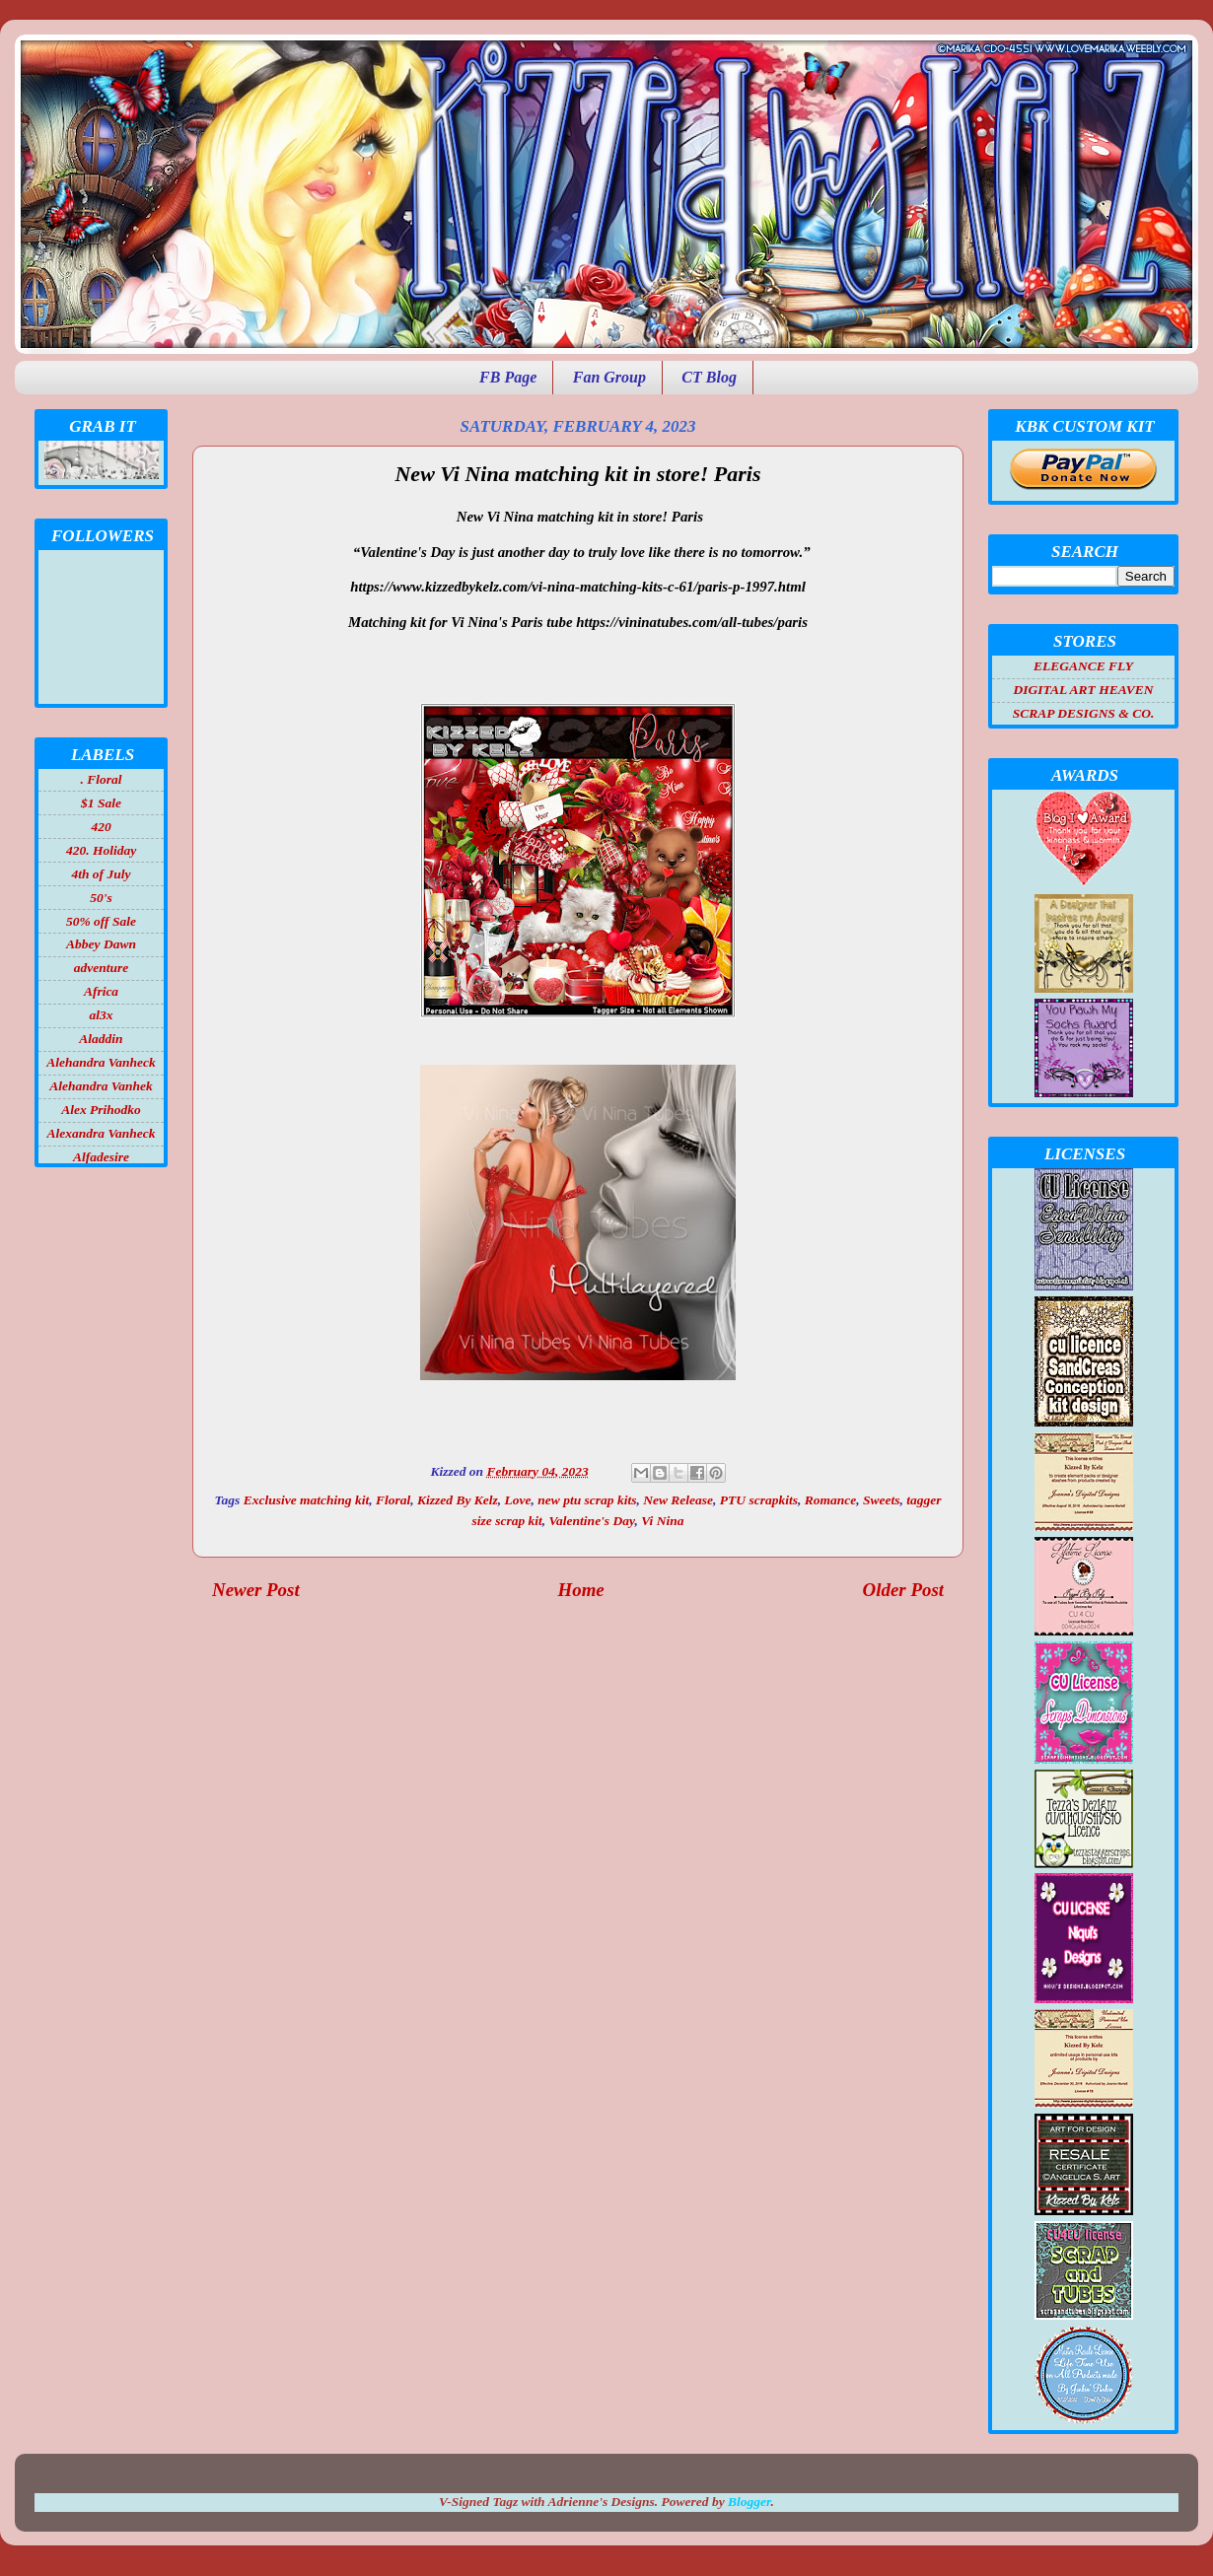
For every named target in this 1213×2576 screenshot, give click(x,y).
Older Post (903, 1589)
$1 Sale (101, 803)
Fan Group (609, 377)
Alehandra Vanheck (101, 1062)
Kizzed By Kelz (457, 1500)
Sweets (881, 1500)
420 (100, 826)
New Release (678, 1500)
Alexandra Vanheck (101, 1133)
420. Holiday (101, 850)
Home (581, 1589)
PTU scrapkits (759, 1500)
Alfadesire (101, 1156)
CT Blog (709, 377)
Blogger (749, 2501)
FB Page (507, 377)
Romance (831, 1500)
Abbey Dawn (101, 944)
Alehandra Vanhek (101, 1086)
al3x (100, 1015)
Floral (393, 1500)
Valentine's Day (592, 1520)
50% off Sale (101, 921)
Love (518, 1500)
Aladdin (100, 1038)
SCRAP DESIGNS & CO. (1084, 713)
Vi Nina (662, 1520)
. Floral (100, 779)
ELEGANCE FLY (1083, 666)
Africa (101, 991)
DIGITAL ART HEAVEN (1083, 689)
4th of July (100, 874)
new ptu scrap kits (586, 1500)
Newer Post (256, 1589)
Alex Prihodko (101, 1109)
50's (101, 897)
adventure (101, 967)
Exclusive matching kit (307, 1500)
